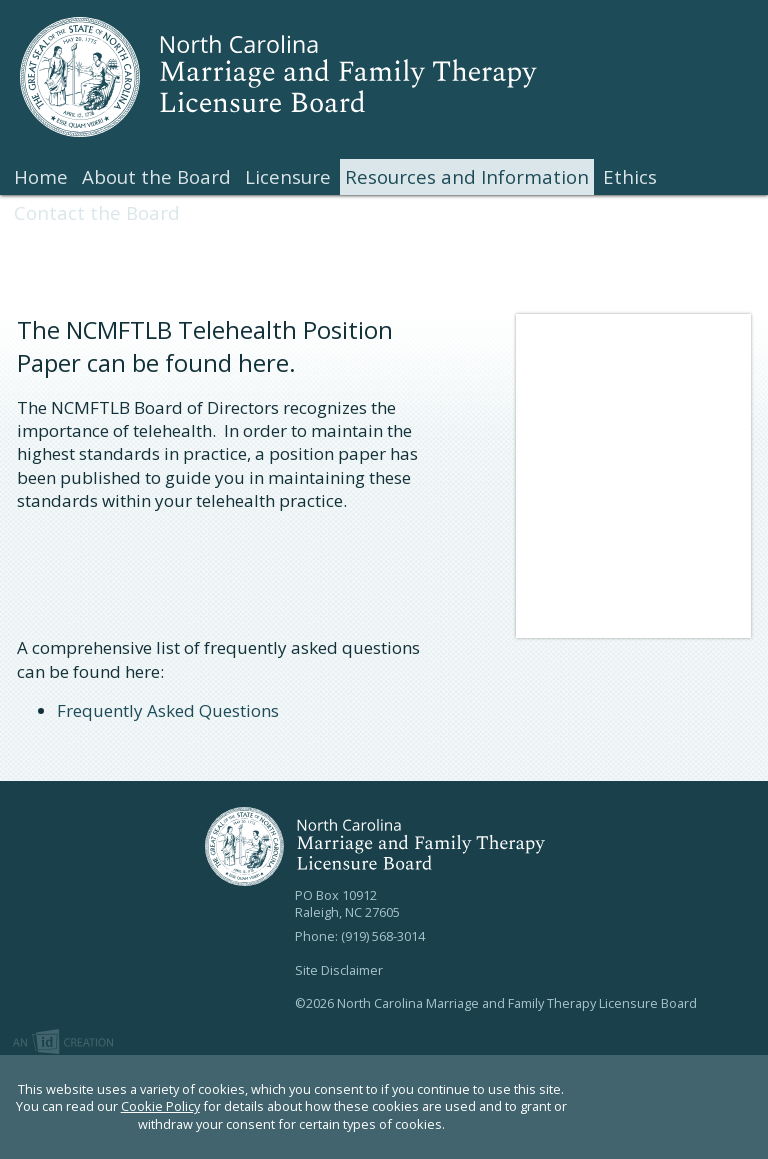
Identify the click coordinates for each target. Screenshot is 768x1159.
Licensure (288, 176)
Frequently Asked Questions (168, 710)
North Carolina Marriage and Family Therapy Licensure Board (295, 77)
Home (41, 176)
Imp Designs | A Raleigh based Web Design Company (63, 1043)
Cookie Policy (160, 1106)
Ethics (630, 176)
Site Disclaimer (339, 970)
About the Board (156, 176)
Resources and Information (467, 176)
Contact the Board (97, 212)
